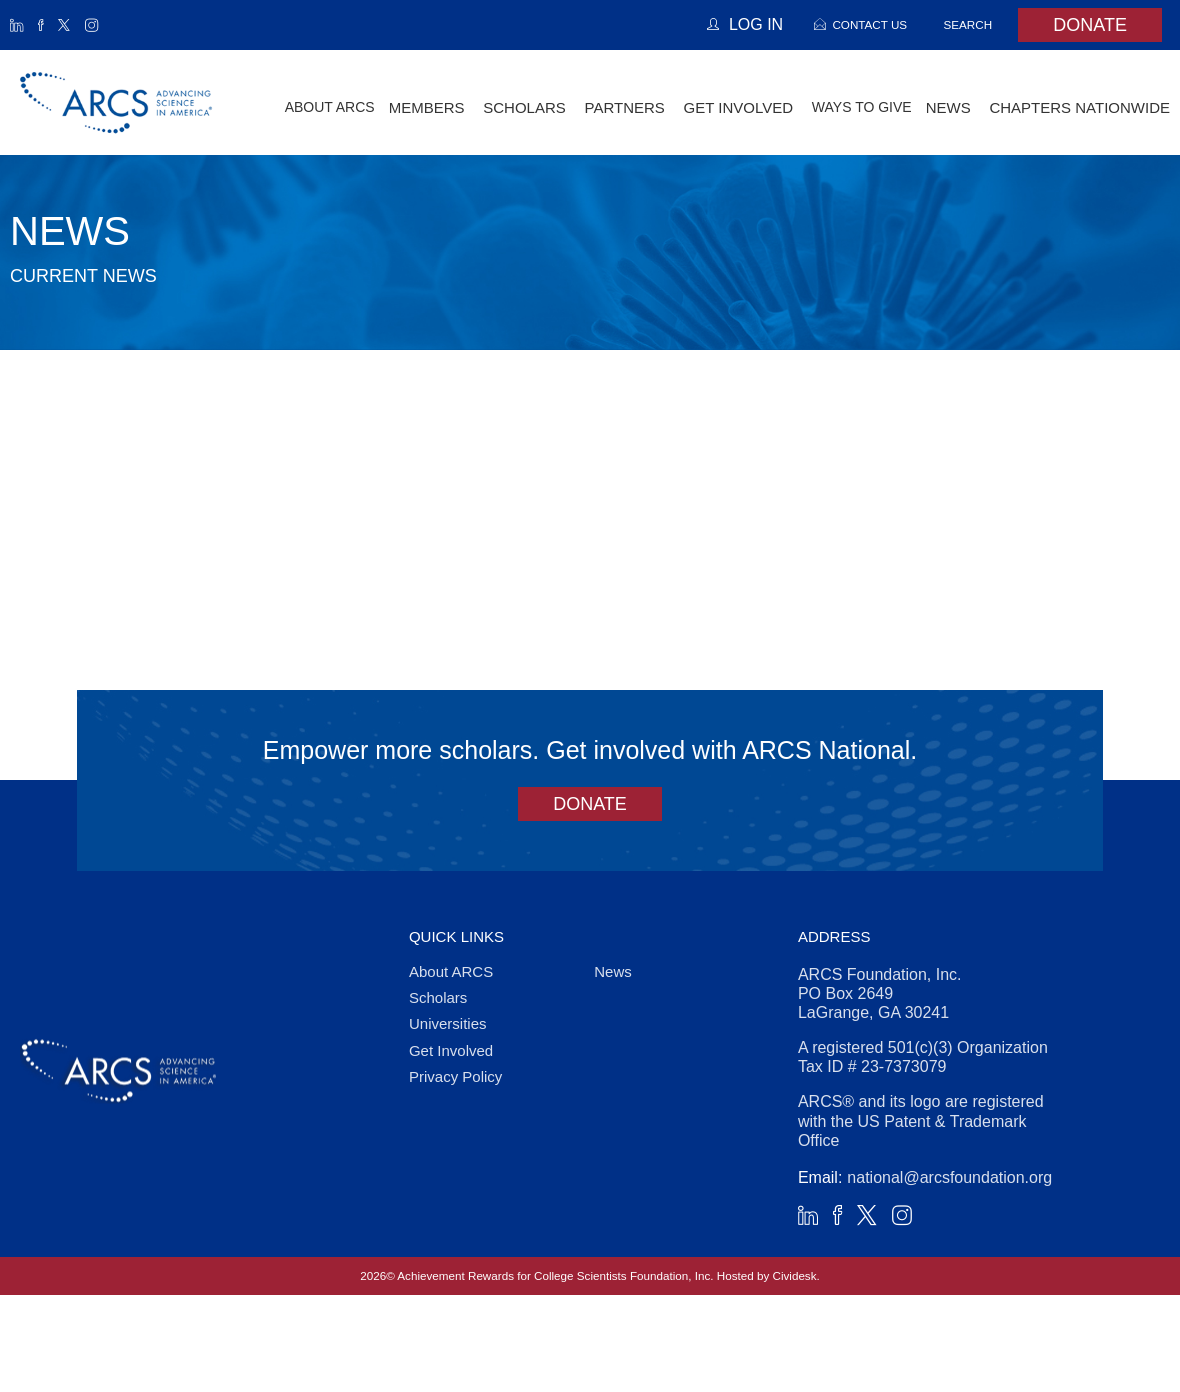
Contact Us (869, 24)
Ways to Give (862, 107)
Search (968, 24)
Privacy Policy (455, 1076)
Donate (1090, 25)
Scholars (438, 997)
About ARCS (330, 107)
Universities (448, 1023)
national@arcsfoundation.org (949, 1177)
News (613, 971)
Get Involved (451, 1050)
